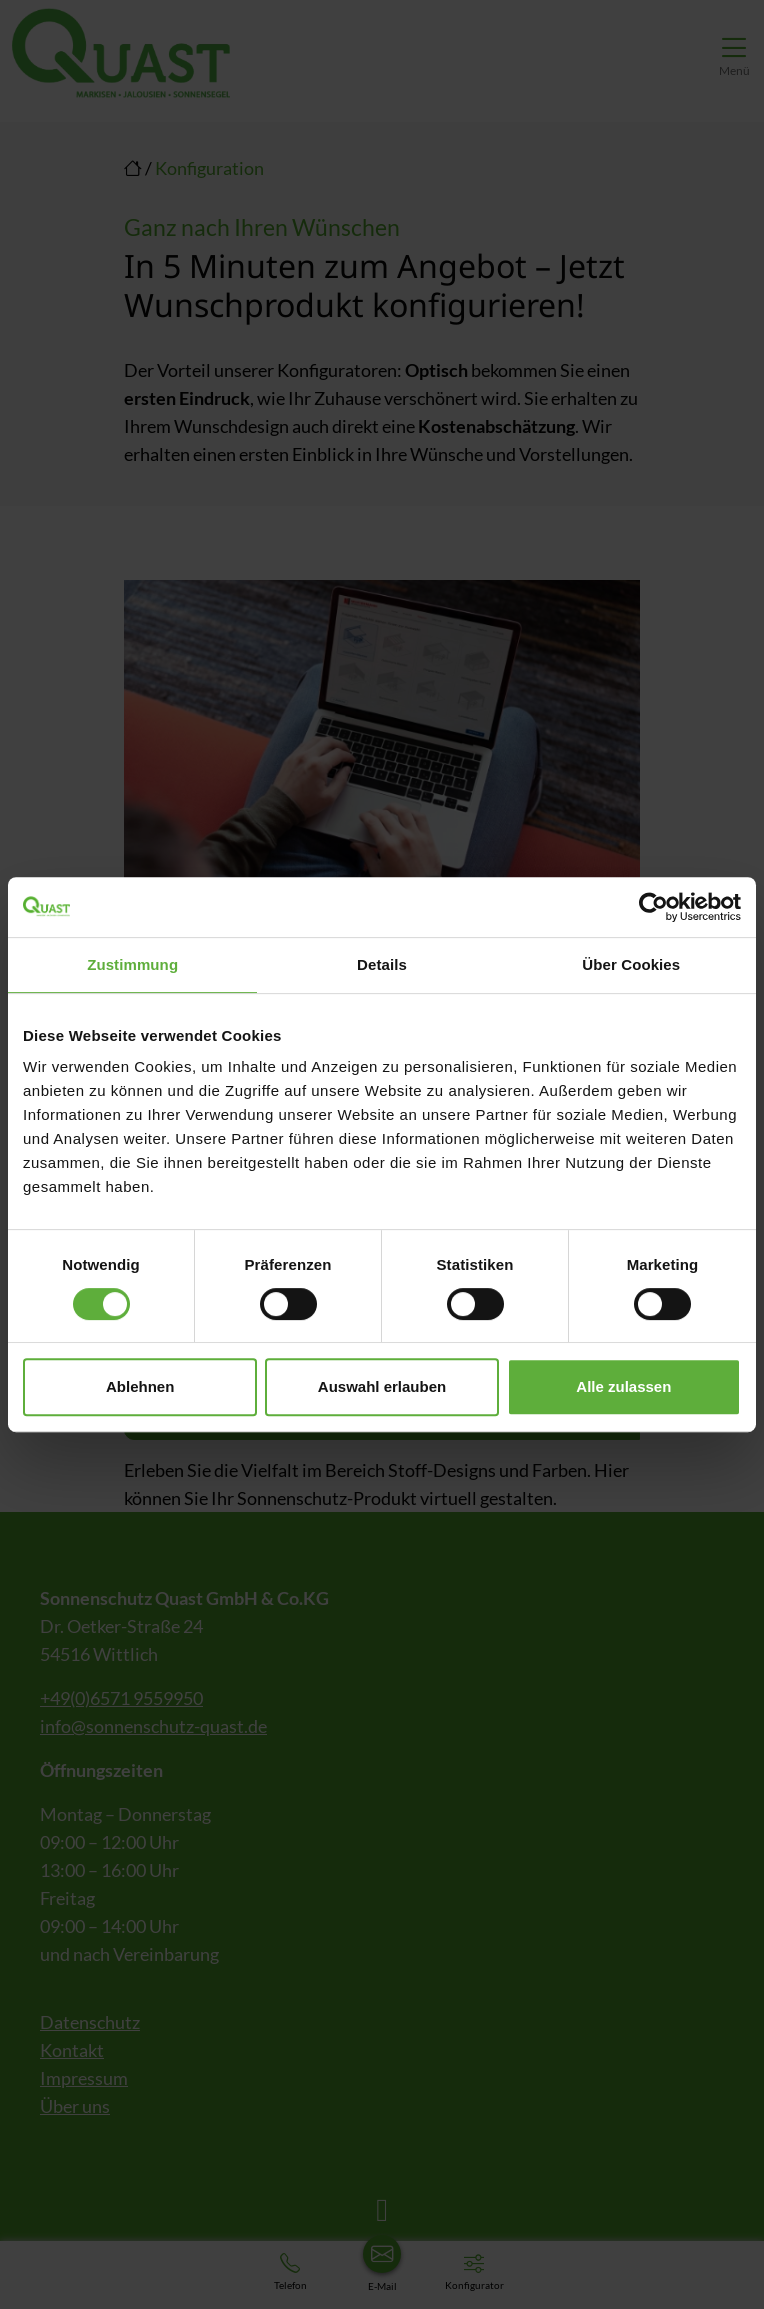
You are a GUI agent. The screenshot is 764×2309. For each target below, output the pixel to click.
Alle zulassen (623, 1386)
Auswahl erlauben (382, 1386)
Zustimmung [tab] (132, 964)
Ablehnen (140, 1386)
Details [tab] (382, 964)
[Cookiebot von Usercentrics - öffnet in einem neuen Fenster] (653, 907)
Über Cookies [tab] (631, 964)
